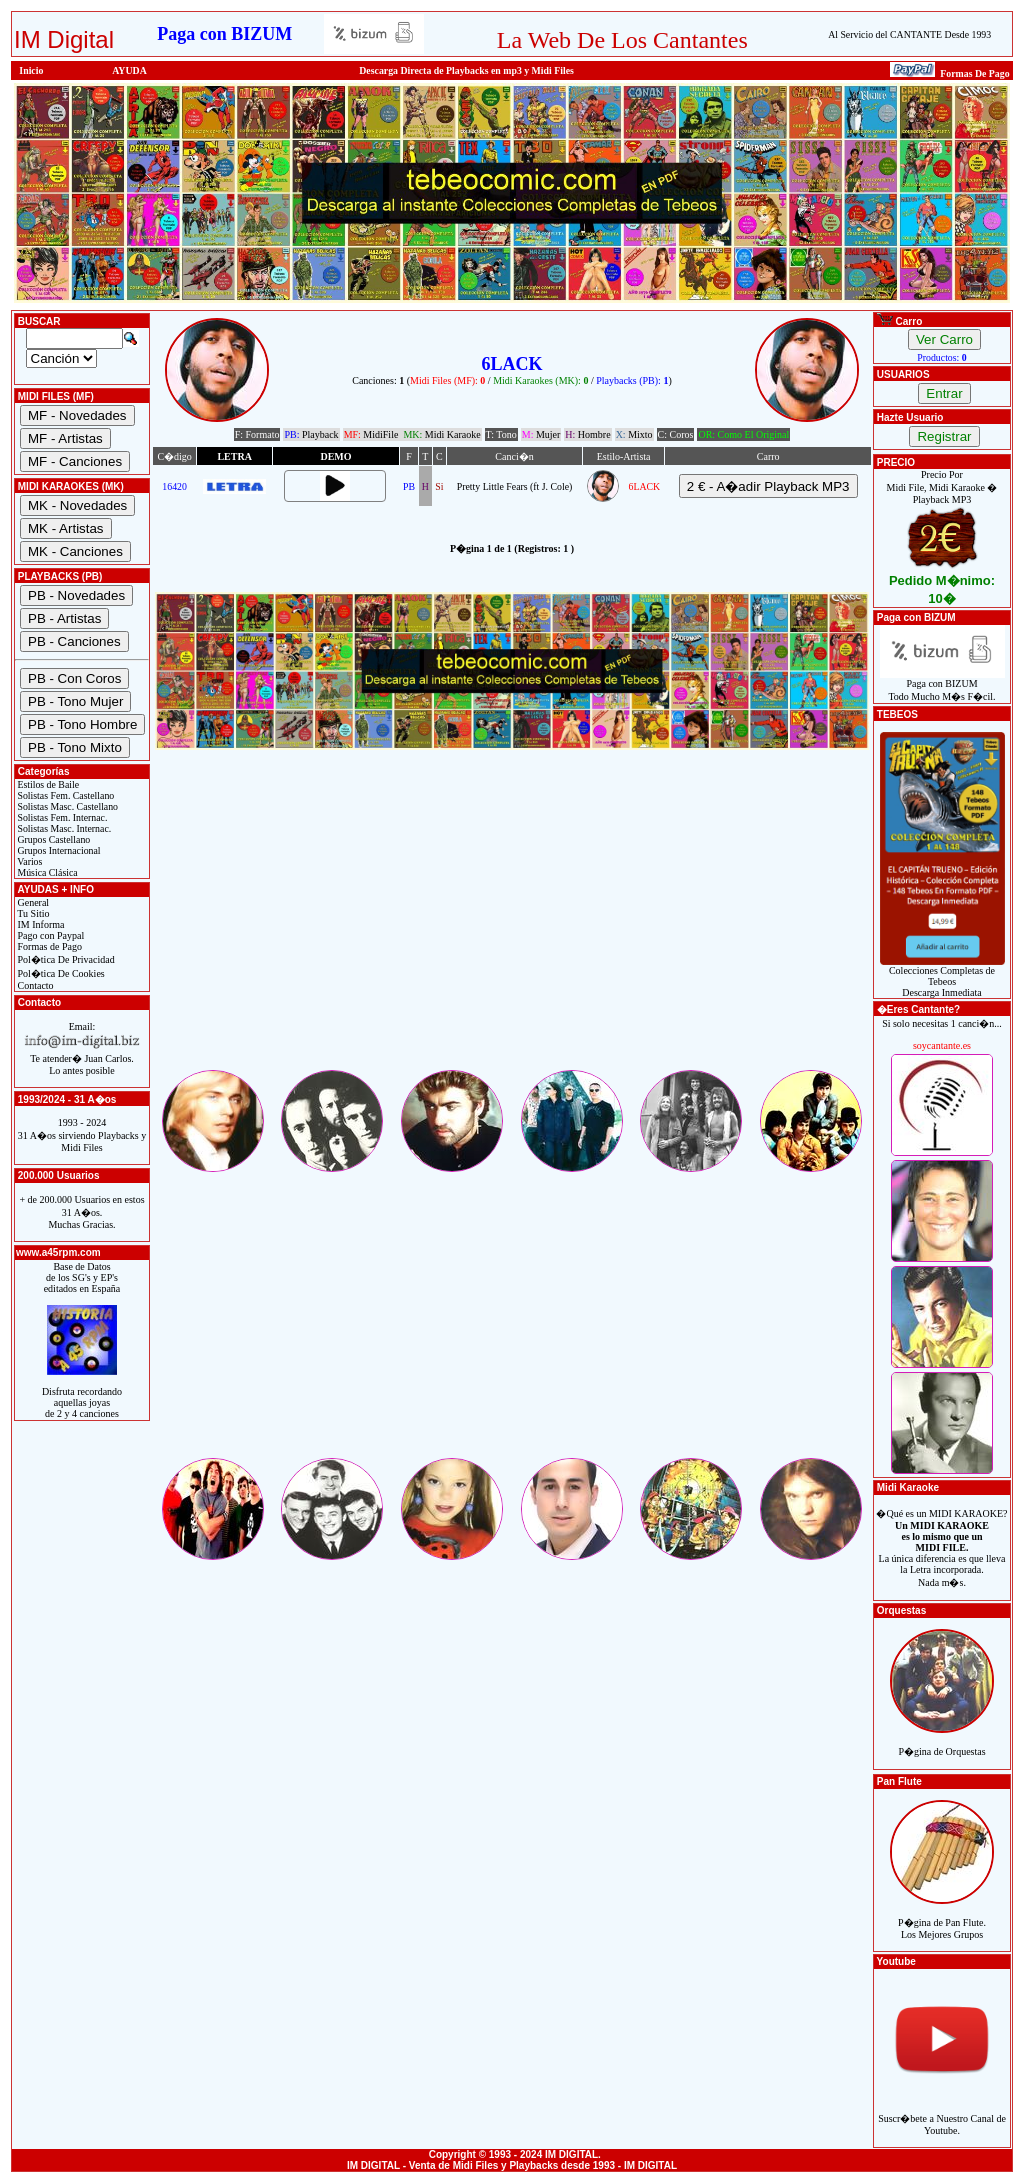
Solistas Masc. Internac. (63, 828)
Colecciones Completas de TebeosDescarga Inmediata (942, 977)
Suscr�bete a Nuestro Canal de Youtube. (942, 2113)
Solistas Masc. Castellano (66, 806)
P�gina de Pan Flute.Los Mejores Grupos (942, 1917)
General (32, 902)
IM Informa (39, 924)
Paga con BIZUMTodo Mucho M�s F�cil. (942, 685)
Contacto (34, 985)
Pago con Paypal (49, 935)
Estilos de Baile (47, 784)
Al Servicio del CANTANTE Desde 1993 (909, 34)
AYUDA (129, 70)
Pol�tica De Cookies (60, 973)
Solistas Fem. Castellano (64, 795)
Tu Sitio (32, 913)
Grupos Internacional (58, 850)
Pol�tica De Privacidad (65, 959)
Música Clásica (46, 872)
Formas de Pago (48, 946)
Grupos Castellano (52, 839)
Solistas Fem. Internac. (61, 817)
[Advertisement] (512, 927)
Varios (28, 861)
